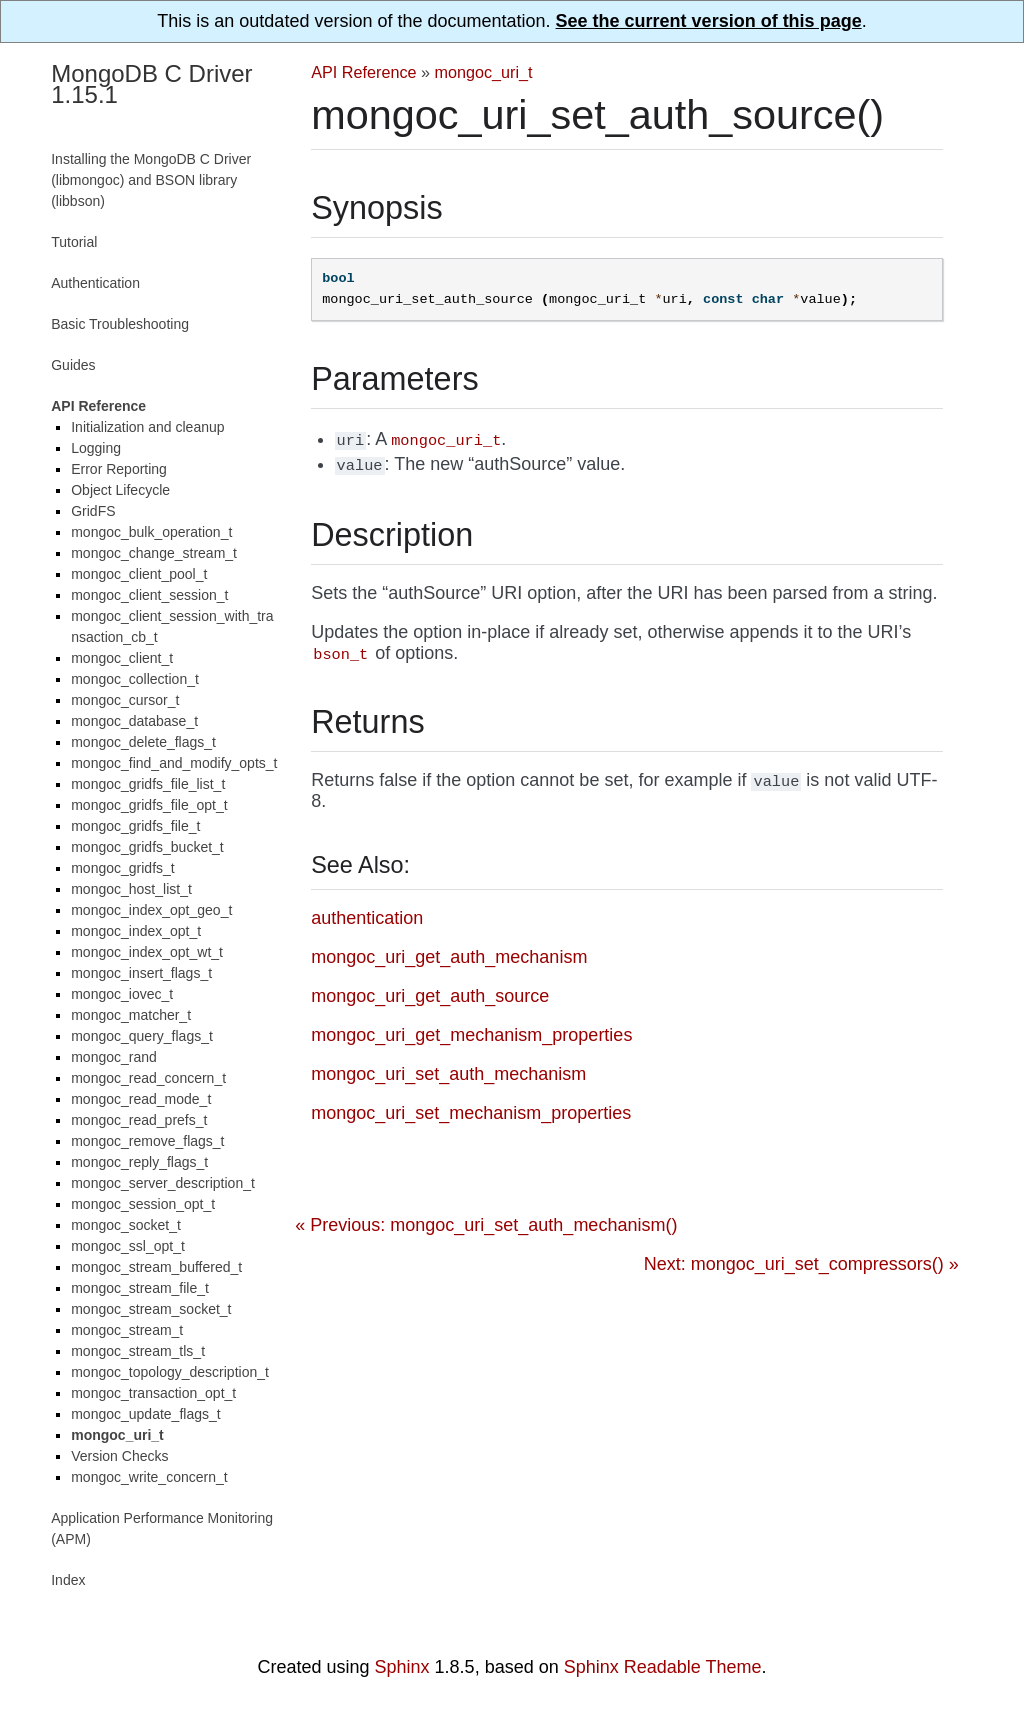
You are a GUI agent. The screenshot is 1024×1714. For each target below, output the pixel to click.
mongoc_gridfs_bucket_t (147, 847)
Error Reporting (119, 469)
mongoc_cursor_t (125, 700)
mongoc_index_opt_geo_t (151, 910)
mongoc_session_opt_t (143, 1204)
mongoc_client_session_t (149, 595)
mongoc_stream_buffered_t (156, 1267)
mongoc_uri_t (484, 72)
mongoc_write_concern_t (149, 1477)
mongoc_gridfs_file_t (135, 826)
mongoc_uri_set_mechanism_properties (471, 1113)
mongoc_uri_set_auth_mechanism (448, 1074)
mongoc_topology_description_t (170, 1372)
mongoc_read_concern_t (148, 1078)
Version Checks (119, 1456)
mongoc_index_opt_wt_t (147, 952)
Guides (73, 365)
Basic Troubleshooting (120, 324)
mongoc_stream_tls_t (138, 1351)
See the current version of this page (709, 21)
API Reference (363, 72)
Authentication (95, 283)
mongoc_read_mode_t (141, 1099)
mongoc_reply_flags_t (139, 1162)
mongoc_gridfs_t (123, 868)
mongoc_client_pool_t (139, 574)
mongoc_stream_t (127, 1330)
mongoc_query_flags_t (142, 1036)
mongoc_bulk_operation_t (151, 532)
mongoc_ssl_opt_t (128, 1246)
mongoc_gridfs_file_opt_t (149, 805)
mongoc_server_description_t (163, 1183)
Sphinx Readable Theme (663, 1667)
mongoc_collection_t (135, 679)
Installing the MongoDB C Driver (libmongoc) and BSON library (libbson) (151, 180)
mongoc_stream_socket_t (151, 1309)
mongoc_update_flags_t (145, 1414)
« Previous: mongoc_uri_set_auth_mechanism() (486, 1225)
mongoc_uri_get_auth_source (430, 996)
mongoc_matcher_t (131, 1015)
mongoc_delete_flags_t (143, 742)
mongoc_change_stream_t (154, 553)
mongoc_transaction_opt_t (153, 1393)
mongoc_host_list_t (131, 889)
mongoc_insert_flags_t (141, 973)
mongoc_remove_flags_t (147, 1141)
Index (68, 1580)
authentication (367, 918)
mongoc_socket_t (126, 1225)
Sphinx (402, 1667)
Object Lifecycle (120, 490)
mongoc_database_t (134, 721)
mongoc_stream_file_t (140, 1288)
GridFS (93, 511)
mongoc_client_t (122, 658)
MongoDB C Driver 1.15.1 (151, 84)
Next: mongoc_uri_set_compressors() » (801, 1264)
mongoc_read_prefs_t (139, 1120)
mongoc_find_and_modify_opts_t (174, 763)
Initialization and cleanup (147, 427)
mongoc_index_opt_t (136, 931)
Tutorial (74, 242)
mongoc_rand (114, 1057)
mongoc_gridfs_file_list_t (148, 784)
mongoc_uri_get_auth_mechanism (449, 957)
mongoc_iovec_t (122, 994)
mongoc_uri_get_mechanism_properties (471, 1035)
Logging (96, 448)
